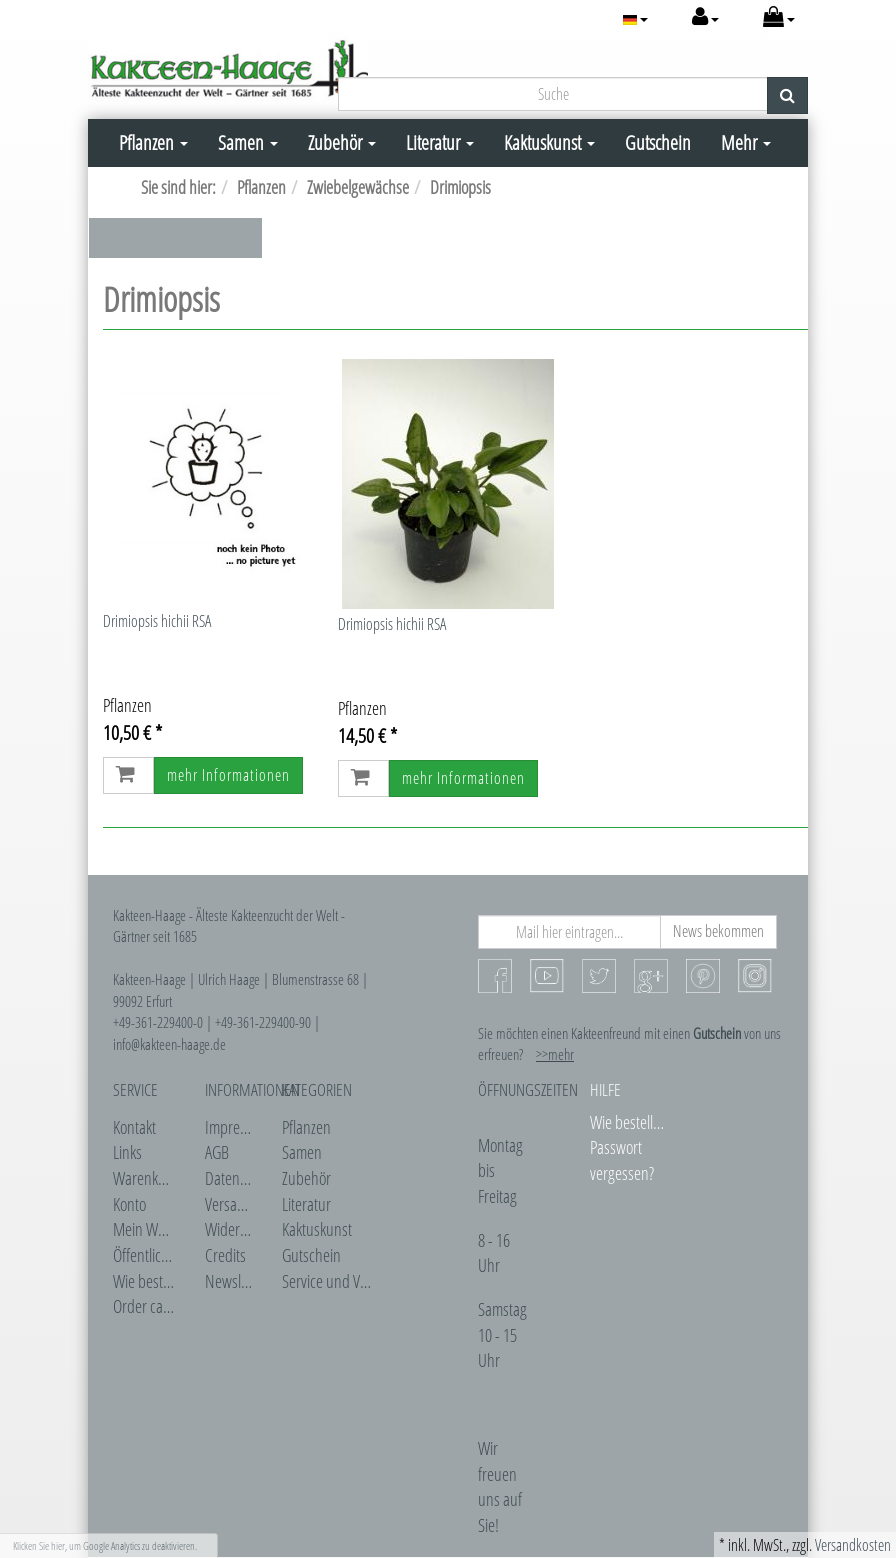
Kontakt (134, 1127)
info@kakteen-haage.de (169, 1044)
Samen (248, 142)
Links (127, 1152)
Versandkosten (853, 1545)
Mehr (746, 142)
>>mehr (555, 1054)
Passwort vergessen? (622, 1160)
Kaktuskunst (549, 142)
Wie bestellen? (154, 1281)
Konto (129, 1204)
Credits (225, 1255)
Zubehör (342, 142)
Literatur (440, 142)
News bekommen (718, 931)
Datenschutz (241, 1178)
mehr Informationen (228, 775)
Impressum (238, 1127)
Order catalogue (159, 1306)
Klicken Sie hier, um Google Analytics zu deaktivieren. (105, 1545)
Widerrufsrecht (249, 1229)
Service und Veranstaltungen (365, 1281)
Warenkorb (145, 1178)
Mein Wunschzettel (168, 1229)
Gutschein (658, 142)
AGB (217, 1152)
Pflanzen (153, 142)
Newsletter (236, 1281)
